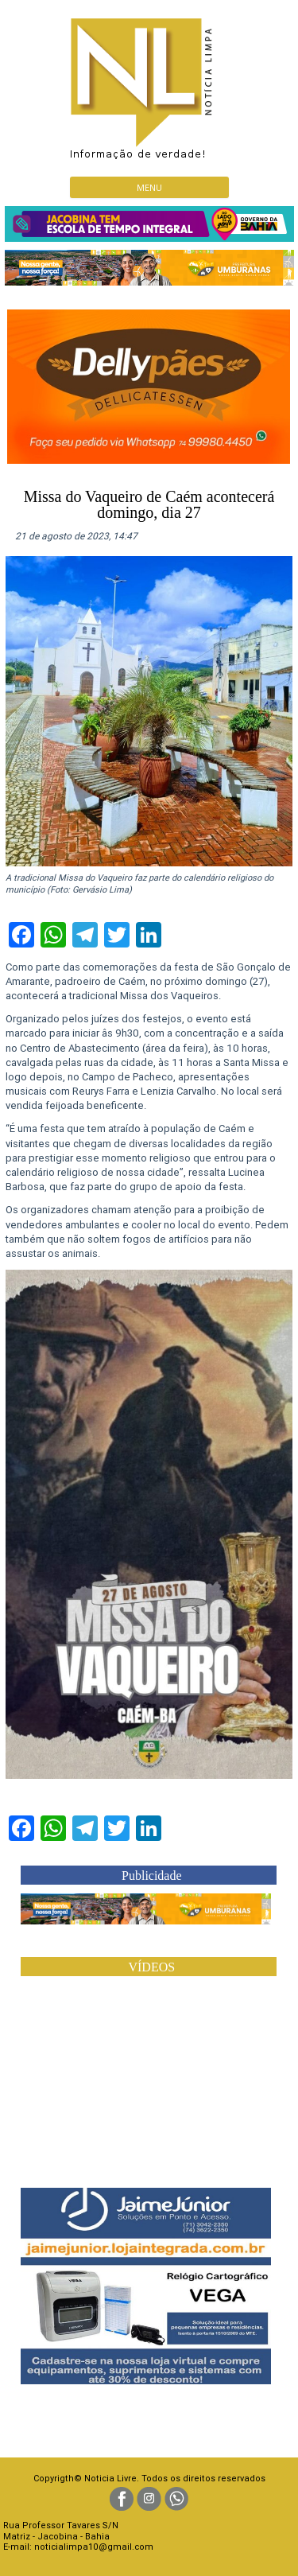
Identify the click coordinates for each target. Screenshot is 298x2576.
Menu (149, 187)
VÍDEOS (151, 1967)
